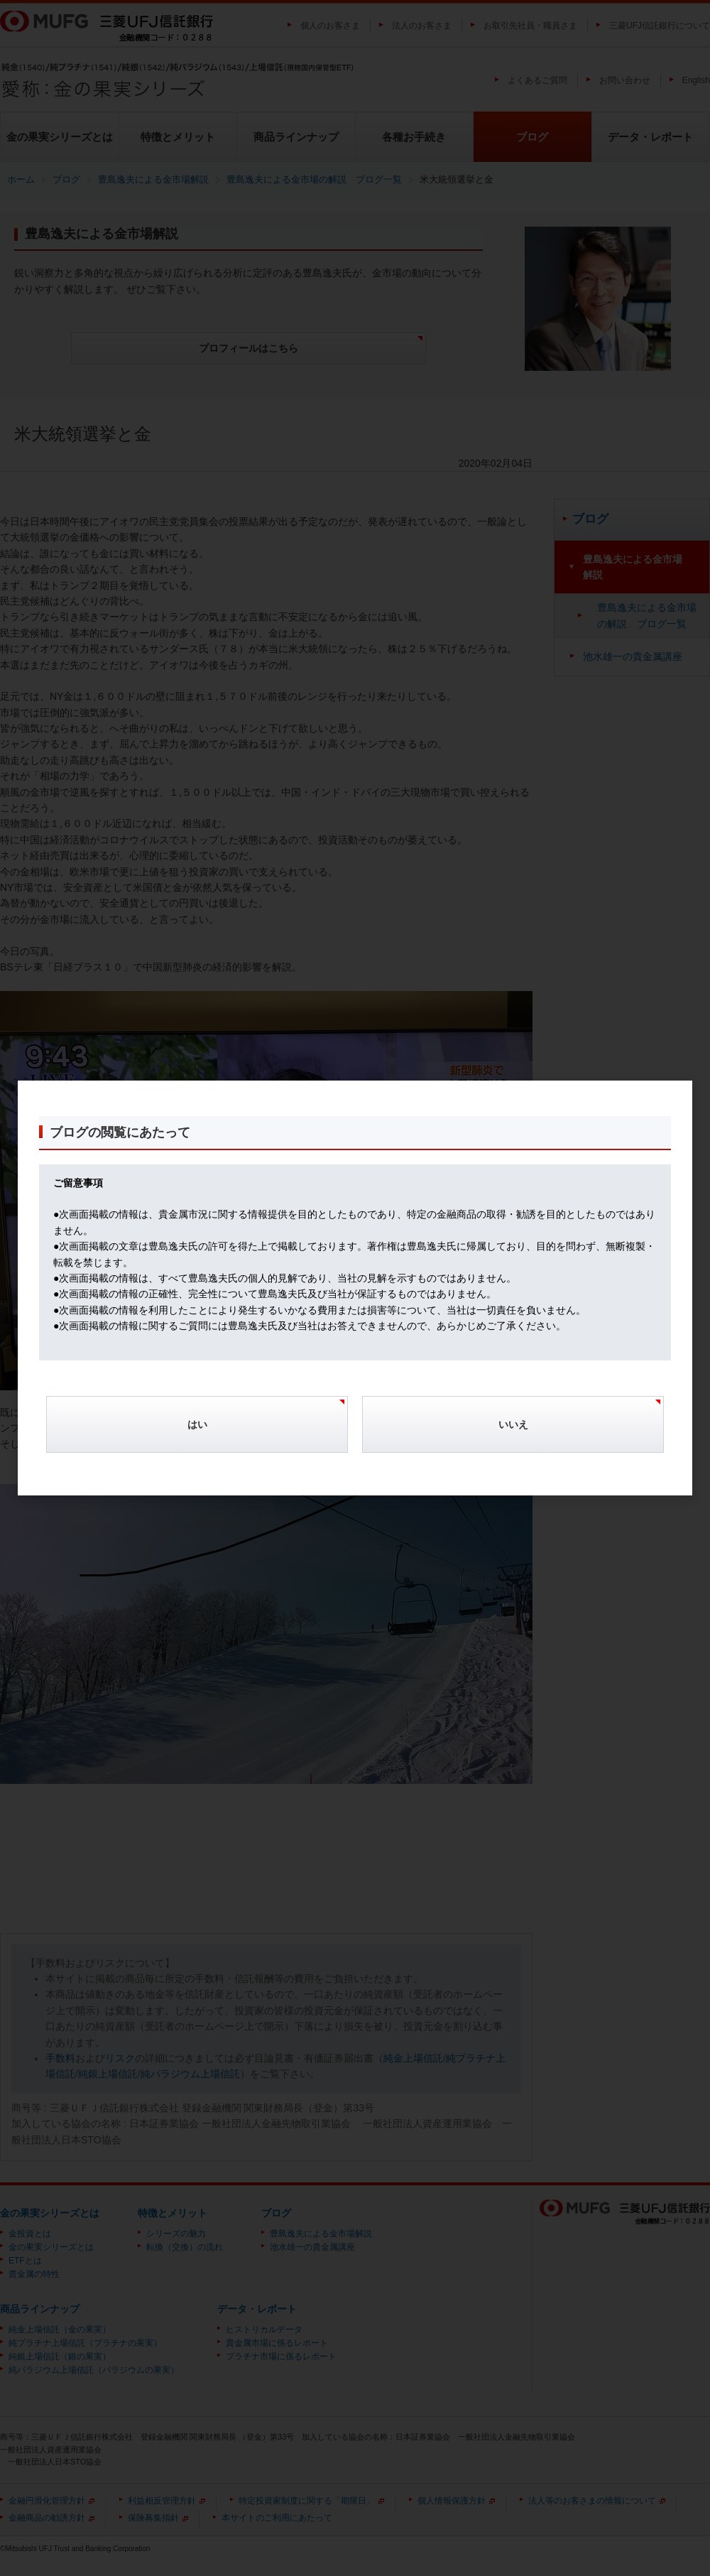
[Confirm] (197, 1431)
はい (197, 1424)
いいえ (513, 1424)
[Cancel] (513, 1431)
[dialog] (355, 1288)
